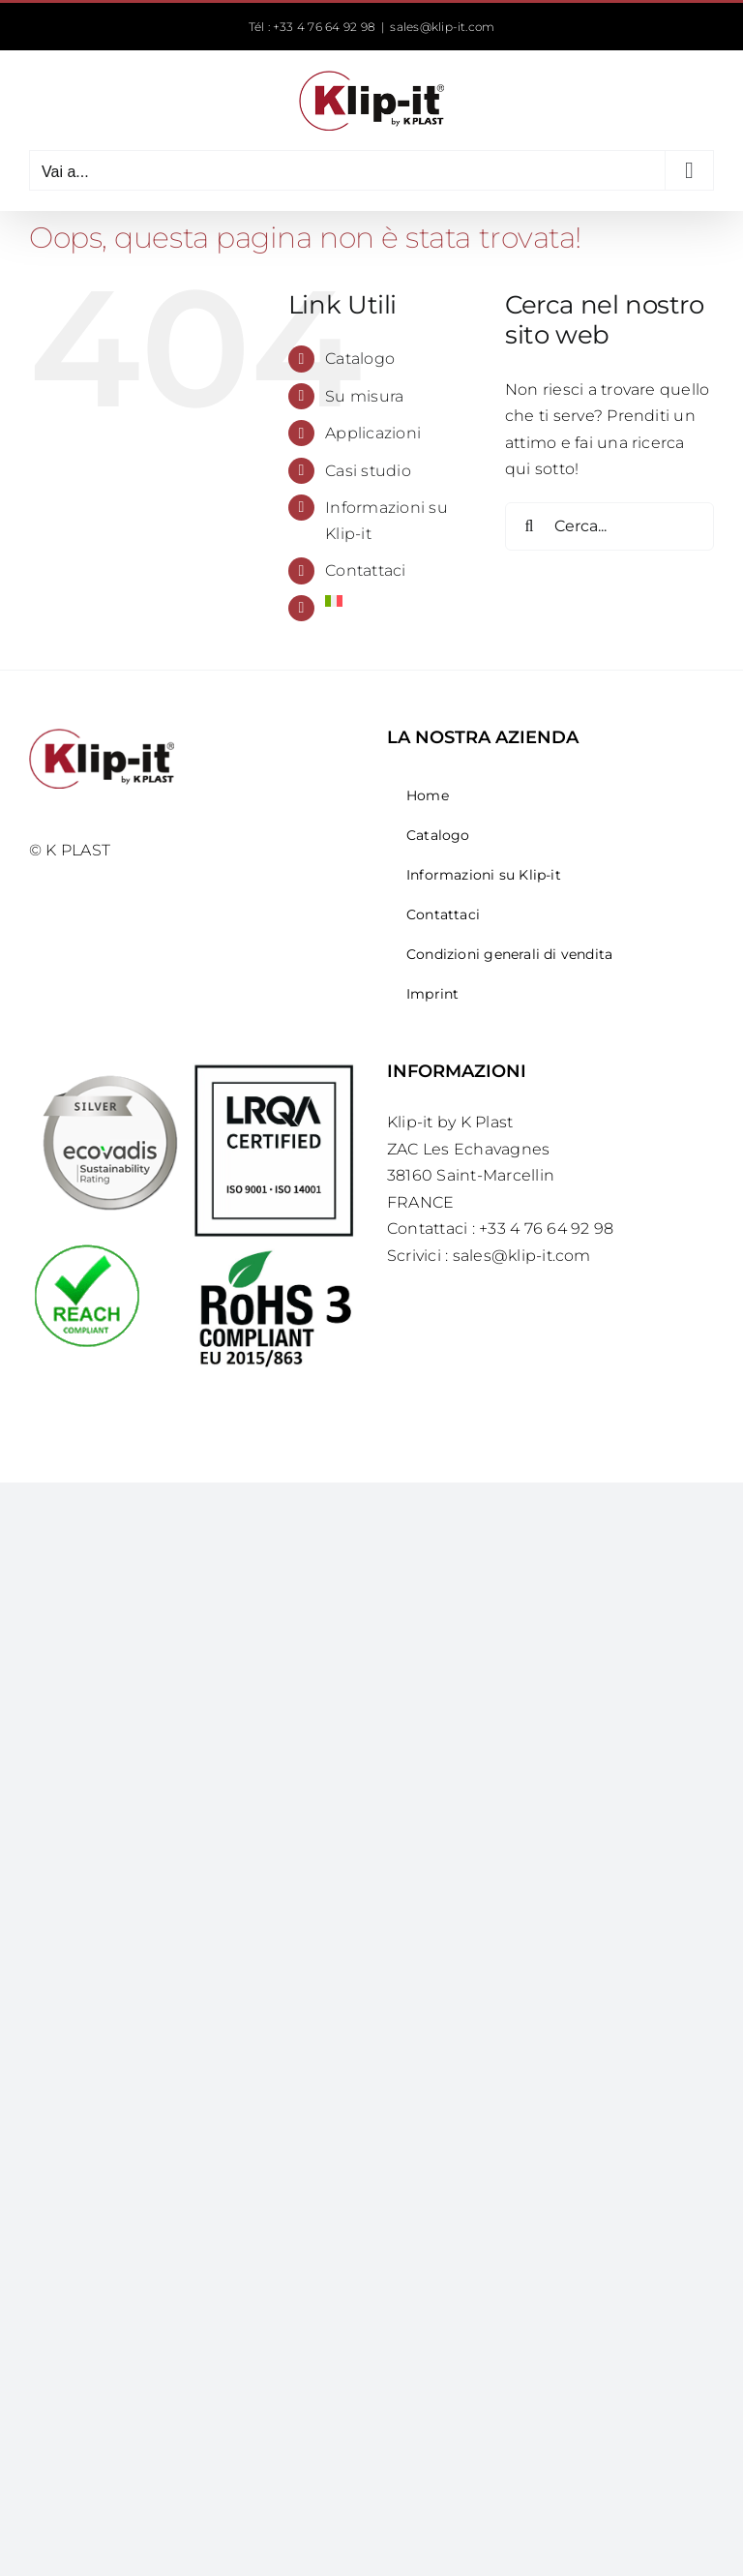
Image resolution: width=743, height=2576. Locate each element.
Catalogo (360, 358)
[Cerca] (529, 526)
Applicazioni (373, 433)
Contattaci (365, 570)
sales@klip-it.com (442, 26)
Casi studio (368, 471)
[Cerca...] (609, 526)
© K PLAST (69, 850)
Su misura (364, 396)
